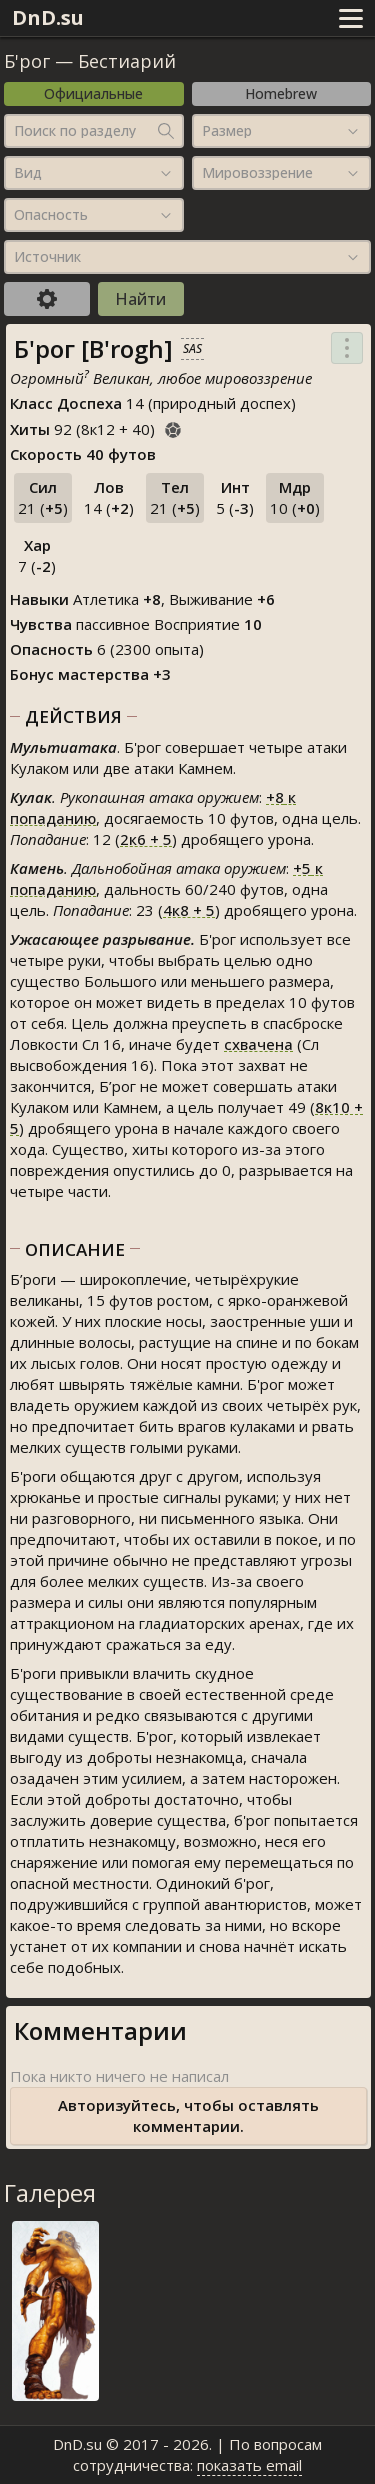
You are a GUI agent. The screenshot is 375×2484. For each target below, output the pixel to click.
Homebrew (281, 93)
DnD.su (48, 17)
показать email (249, 2465)
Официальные (93, 93)
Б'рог (27, 61)
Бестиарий (127, 61)
